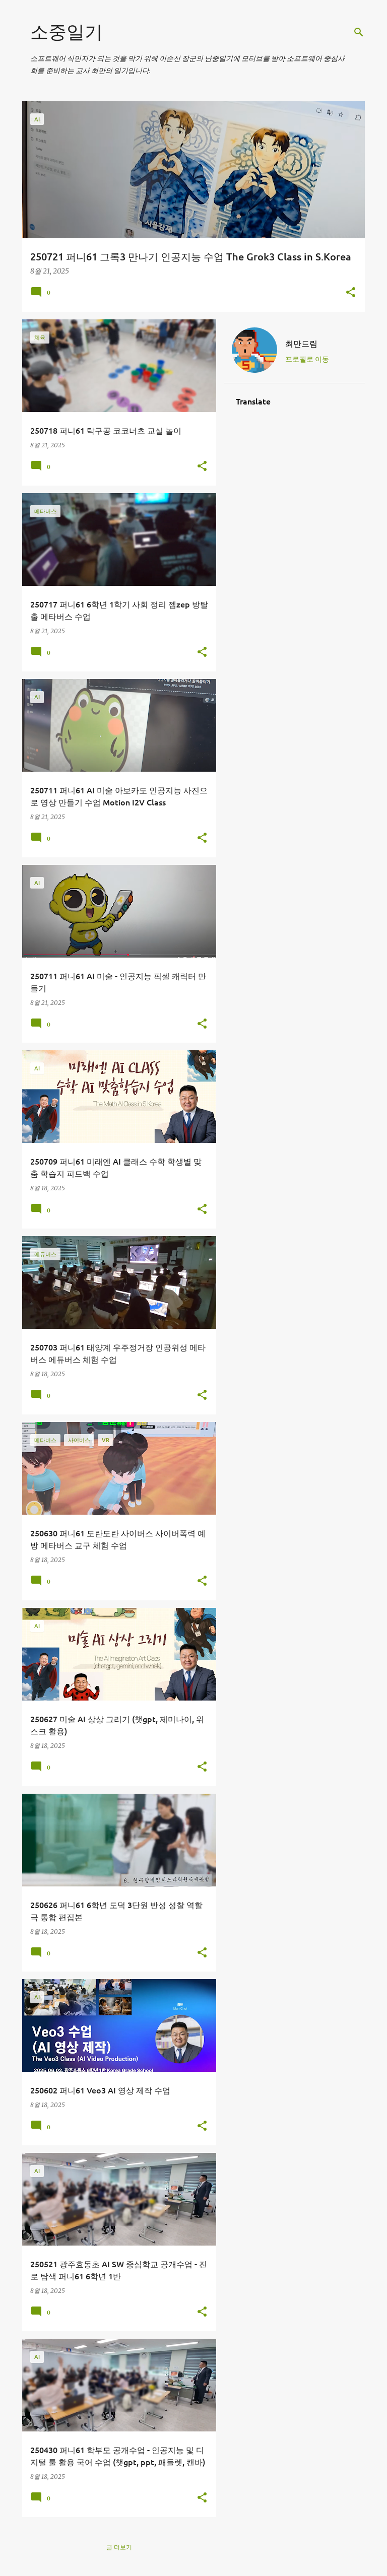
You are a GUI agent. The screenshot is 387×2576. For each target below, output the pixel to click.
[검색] (359, 32)
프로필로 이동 (307, 358)
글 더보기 (119, 2547)
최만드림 (301, 343)
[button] (351, 293)
